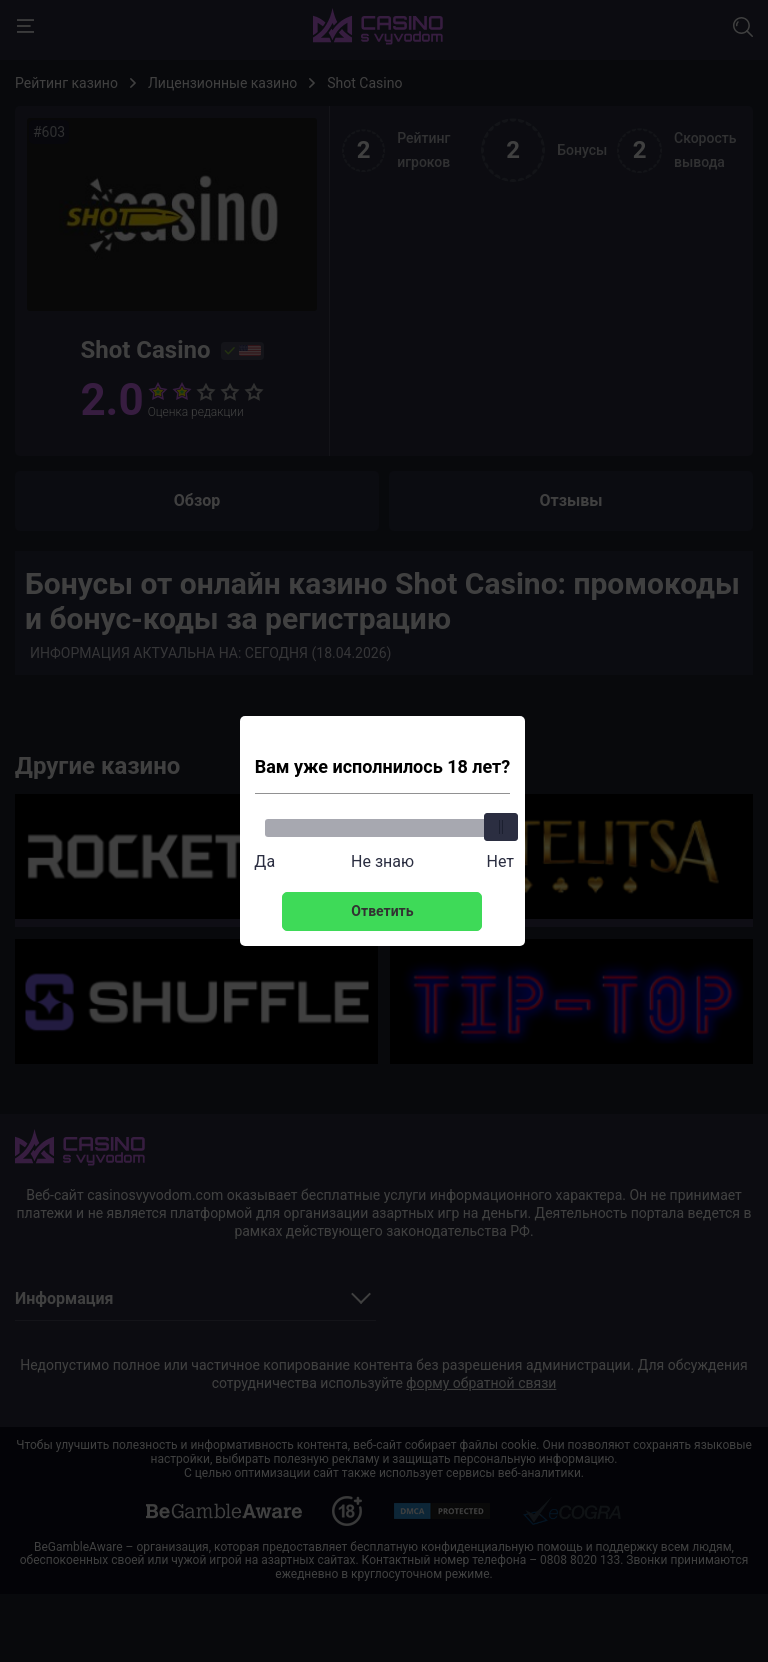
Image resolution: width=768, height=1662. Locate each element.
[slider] (500, 827)
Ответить (382, 911)
